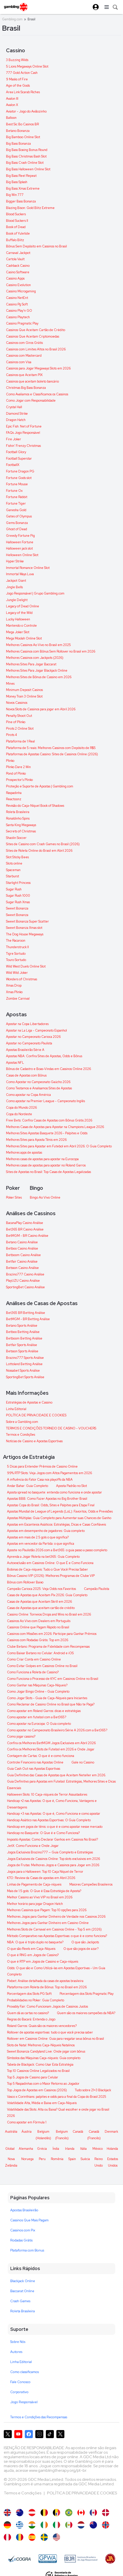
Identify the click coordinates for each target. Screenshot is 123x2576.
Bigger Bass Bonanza (21, 201)
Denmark (111, 2131)
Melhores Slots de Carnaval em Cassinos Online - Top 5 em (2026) (54, 1929)
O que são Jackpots (85, 1942)
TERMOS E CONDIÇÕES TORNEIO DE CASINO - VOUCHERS (51, 1428)
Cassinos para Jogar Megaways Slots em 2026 (38, 368)
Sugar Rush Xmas (18, 902)
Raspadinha (14, 793)
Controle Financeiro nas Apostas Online (35, 1762)
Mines (10, 683)
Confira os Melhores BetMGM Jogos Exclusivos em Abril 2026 (51, 1743)
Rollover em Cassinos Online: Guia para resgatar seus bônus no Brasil (55, 2038)
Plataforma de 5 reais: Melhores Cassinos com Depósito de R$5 (51, 748)
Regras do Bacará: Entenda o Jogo (31, 2019)
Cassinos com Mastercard (24, 355)
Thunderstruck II (17, 947)
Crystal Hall (14, 407)
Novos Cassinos (16, 703)
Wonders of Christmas (21, 979)
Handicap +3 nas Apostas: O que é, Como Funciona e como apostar (53, 1813)
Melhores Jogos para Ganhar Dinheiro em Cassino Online (48, 1923)
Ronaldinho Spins (18, 818)
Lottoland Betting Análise (24, 1364)
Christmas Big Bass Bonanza (26, 388)
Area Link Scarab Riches (23, 92)
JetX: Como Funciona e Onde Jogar (33, 1846)
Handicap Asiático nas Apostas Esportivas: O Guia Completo (49, 1820)
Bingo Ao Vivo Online (45, 1197)
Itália (83, 2148)
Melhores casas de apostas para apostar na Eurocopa (42, 1159)
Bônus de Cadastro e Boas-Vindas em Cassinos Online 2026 (48, 1069)
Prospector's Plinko (19, 780)
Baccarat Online (22, 2291)
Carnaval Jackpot (18, 253)
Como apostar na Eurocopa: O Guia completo (39, 1724)
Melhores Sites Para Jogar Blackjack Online (36, 670)
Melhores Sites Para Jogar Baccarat (31, 664)
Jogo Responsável (24, 2402)
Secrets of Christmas (21, 831)
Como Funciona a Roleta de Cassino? (33, 1672)
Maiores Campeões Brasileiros (90, 1884)
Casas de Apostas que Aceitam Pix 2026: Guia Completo (47, 1595)
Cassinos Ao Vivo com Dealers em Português (38, 1621)
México (97, 2148)
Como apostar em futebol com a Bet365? (36, 1717)
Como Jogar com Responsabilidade (31, 400)
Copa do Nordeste (19, 1114)
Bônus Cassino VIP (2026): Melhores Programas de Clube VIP (51, 1576)
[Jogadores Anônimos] (110, 2559)
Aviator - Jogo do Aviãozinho (26, 111)
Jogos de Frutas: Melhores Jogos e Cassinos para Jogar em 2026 (53, 1865)
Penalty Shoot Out (19, 716)
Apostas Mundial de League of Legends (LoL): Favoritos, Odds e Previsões (60, 1511)
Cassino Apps (15, 278)
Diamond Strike (17, 413)
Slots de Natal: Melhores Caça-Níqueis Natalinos (41, 2045)
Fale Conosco (20, 2382)
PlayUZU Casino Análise (23, 1280)
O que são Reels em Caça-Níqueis (31, 1949)
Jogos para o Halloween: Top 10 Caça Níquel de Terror (45, 1871)
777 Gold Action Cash (22, 73)
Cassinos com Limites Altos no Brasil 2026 (36, 349)
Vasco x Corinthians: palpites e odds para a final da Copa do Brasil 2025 (56, 2097)
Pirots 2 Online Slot (20, 728)
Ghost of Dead (16, 529)
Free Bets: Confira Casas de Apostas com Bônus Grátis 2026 (49, 1120)
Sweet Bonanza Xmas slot (24, 928)
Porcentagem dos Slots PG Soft (29, 1994)
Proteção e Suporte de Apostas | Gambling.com (39, 786)
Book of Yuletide (18, 233)
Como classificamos (24, 2372)
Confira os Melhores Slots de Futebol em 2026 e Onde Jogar (50, 1749)
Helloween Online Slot (22, 555)
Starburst (12, 876)
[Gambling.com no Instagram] (39, 2434)
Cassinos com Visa (18, 362)
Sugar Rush (14, 889)
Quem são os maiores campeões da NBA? (86, 2013)
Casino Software (17, 272)
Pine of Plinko (15, 722)
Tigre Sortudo (16, 953)
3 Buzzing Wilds (17, 60)
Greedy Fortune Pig (20, 535)
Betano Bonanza (18, 131)
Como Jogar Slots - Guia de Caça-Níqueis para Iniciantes (47, 1698)
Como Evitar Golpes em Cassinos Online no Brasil (42, 1666)
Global (10, 2148)
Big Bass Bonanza (18, 143)
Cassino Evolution (18, 285)
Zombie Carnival (18, 998)
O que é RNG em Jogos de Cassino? (33, 1955)
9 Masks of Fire (17, 79)
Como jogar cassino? (21, 1736)
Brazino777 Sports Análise (25, 1358)
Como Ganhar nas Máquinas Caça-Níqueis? (37, 1685)
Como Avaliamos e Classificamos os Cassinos (37, 394)
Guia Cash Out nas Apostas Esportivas (33, 1768)
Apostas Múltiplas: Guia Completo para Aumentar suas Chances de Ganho (59, 1518)
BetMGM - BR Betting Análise (28, 1319)
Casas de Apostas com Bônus (26, 1075)
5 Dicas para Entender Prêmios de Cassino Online (42, 1466)
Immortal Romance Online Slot (28, 568)
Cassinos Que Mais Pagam (29, 2220)
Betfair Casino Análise (22, 1261)
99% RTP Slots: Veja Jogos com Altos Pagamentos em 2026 (49, 1473)
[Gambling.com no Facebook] (29, 2434)
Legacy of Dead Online (22, 606)
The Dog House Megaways (24, 934)
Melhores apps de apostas (24, 1152)
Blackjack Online (22, 2281)
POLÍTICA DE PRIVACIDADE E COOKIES (36, 1415)
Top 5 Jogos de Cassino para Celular (32, 2077)
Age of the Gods (18, 85)
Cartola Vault (15, 259)
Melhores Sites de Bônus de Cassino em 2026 (38, 677)
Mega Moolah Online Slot (24, 638)
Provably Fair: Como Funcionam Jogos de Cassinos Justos (47, 2006)
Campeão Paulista (96, 1589)
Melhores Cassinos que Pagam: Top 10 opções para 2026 (46, 1910)
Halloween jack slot (19, 548)
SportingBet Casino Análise (25, 1287)
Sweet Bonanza (17, 908)
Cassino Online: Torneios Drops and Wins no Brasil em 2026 (49, 1614)
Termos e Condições (20, 1434)
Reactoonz (13, 799)
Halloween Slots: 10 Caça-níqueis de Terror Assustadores (47, 1794)
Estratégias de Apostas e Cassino (29, 1402)
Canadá (78, 2131)
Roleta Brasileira (17, 812)
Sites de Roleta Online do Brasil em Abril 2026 (39, 850)
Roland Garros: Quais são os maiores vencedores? (42, 2026)
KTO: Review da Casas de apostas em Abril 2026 (41, 1878)
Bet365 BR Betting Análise (25, 1313)
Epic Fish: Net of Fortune (24, 426)
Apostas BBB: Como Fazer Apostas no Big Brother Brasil (47, 1498)
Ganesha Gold (16, 510)
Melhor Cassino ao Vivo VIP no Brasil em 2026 (39, 1897)
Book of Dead (16, 227)
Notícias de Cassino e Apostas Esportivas (34, 1441)
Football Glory (16, 452)
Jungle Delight (17, 600)
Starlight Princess (18, 883)
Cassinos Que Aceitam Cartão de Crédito (35, 330)
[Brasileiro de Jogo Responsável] (81, 2558)
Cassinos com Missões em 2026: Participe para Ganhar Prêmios (51, 1634)
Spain (72, 2159)
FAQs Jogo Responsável (23, 433)
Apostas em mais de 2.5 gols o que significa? (38, 1537)
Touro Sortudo (16, 960)
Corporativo (19, 2392)
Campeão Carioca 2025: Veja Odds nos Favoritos (41, 1589)
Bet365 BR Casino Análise (25, 1229)
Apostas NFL (15, 1062)
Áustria (27, 2131)
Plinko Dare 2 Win (18, 767)
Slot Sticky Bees (17, 857)
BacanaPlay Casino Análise (24, 1223)
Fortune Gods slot (19, 478)
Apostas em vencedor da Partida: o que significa (40, 1543)
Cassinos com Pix (22, 2230)
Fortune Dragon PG (20, 471)
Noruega (27, 2159)
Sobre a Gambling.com (22, 1422)
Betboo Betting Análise (23, 1332)
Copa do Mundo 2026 (21, 1107)
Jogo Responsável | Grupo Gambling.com (35, 593)
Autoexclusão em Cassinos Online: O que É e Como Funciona (50, 1563)
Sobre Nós (17, 2342)
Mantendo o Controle (21, 625)
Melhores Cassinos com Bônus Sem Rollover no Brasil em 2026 (50, 651)
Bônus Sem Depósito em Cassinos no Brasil (36, 246)
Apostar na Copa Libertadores (27, 1024)
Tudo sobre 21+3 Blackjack (93, 2090)
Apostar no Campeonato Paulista (29, 1043)
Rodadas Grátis (21, 2240)
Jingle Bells (14, 587)
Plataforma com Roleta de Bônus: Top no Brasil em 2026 (47, 1987)
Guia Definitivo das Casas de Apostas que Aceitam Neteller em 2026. (56, 1775)
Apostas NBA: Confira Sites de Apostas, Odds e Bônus (44, 1056)
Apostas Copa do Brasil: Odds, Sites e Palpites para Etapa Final (50, 1505)
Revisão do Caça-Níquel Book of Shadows (35, 805)
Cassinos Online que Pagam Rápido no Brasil (38, 1627)
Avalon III (12, 98)
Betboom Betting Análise (24, 1338)
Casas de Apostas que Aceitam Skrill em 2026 (39, 1601)
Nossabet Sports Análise (23, 1370)
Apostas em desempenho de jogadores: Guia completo (46, 1531)
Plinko (10, 761)
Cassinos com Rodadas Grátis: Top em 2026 (37, 1640)
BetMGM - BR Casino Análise (27, 1235)
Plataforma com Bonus (27, 2250)
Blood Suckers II (17, 221)
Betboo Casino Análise (22, 1248)
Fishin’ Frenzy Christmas (23, 446)
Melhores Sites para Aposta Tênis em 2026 (36, 1140)
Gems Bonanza (17, 523)
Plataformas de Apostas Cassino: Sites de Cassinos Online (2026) (52, 754)
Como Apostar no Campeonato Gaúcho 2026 (38, 1082)
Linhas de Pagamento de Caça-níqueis (34, 1884)
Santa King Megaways (21, 825)
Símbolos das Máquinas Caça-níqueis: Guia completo (43, 2058)
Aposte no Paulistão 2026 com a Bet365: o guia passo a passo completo (57, 1550)
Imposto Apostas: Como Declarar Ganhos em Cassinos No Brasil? (52, 1839)
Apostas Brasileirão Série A (25, 1050)
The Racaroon (15, 940)
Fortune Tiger (16, 503)
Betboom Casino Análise (23, 1255)
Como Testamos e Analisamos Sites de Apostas (39, 1088)
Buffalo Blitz (15, 240)
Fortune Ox (14, 491)
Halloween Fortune (19, 542)
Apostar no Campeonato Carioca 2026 (33, 1037)
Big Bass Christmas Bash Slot (26, 156)
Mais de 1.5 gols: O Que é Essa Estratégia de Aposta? (44, 1891)
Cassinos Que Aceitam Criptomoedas (32, 336)
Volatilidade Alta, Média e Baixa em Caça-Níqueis (42, 2103)
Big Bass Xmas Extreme (23, 188)
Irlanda (69, 2148)
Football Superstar (19, 458)
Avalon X (12, 105)
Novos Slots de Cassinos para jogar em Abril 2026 (40, 709)
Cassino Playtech (18, 317)
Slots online (14, 863)
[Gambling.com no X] (8, 2434)
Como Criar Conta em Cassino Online (34, 1659)
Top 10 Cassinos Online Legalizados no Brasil (38, 2071)
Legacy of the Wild (19, 613)
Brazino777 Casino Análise (25, 1274)
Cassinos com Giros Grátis (24, 343)
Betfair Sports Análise (21, 1345)
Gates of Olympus (19, 516)
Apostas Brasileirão (24, 2210)
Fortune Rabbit (16, 497)
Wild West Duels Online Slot (26, 966)
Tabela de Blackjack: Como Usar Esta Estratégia (40, 2064)
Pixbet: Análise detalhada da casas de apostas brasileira (45, 1981)
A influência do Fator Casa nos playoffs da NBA (40, 1479)
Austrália (11, 2131)
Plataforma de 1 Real (20, 741)
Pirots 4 (11, 735)
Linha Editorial (16, 1409)
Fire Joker (13, 439)
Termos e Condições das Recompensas (38, 2417)
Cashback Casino (18, 265)
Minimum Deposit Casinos (24, 690)
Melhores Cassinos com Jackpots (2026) (34, 658)
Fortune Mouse (17, 484)
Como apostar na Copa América (28, 1095)
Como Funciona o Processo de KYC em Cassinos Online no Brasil (52, 1679)
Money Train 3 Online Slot (24, 696)
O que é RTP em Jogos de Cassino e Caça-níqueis (42, 1961)
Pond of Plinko (16, 773)
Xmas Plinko (14, 992)
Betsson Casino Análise (22, 1268)
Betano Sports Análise (21, 1325)
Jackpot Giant (16, 580)
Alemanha (26, 2148)
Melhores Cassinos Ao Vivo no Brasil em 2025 (38, 645)
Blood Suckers (16, 214)
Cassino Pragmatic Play (22, 323)
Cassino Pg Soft (17, 304)
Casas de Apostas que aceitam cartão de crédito (41, 1608)
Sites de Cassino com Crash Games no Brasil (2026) (43, 844)
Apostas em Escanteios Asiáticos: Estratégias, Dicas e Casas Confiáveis (56, 1524)
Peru (42, 2159)
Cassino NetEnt (17, 298)
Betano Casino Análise (22, 1242)
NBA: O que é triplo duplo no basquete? (35, 1942)
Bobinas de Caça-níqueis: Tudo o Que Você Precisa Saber (47, 1569)
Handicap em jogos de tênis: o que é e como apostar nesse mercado (54, 1826)
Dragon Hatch (16, 420)
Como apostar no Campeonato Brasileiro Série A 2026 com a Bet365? (57, 1730)
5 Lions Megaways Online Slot (27, 66)
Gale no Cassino (82, 1762)
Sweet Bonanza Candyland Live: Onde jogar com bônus (46, 2051)
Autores (16, 2352)
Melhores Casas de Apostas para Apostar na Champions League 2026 (55, 1127)
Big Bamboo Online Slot (23, 137)
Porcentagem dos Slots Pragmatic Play (86, 1994)
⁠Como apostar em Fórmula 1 (26, 2122)
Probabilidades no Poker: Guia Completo (35, 2000)
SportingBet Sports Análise (25, 1377)
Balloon (11, 118)
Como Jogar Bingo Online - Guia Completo (38, 1691)
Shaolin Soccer (16, 838)
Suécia (85, 2159)
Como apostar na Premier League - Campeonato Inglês (45, 1101)
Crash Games (20, 2301)
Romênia (57, 2159)
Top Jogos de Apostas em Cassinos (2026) (37, 2090)
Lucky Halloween (18, 619)
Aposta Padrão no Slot (71, 1486)
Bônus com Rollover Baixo (25, 1582)
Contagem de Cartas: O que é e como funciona (40, 1756)
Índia (56, 2148)
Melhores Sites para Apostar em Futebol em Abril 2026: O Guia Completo (59, 1146)
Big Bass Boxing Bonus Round (26, 150)
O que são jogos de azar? (80, 1949)
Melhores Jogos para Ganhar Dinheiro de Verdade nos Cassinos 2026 (56, 1916)
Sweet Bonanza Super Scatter (27, 921)
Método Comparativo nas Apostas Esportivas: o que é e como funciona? (57, 1936)
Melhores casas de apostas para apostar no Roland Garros (46, 1165)
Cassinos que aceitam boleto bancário (32, 381)
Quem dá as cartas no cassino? (28, 2013)
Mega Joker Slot (17, 632)
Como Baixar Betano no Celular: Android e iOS (40, 1653)
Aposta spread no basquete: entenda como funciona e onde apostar (54, 1492)
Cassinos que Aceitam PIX (24, 375)
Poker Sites (14, 1197)
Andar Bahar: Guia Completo (27, 1486)
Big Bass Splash (16, 182)
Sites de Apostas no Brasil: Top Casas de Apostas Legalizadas (48, 1172)
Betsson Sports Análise (22, 1351)
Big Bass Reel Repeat (21, 176)
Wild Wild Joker (17, 973)
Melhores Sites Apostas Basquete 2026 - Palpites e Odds (46, 1133)
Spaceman (13, 870)
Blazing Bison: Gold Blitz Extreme (30, 208)
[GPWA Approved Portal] (47, 2558)
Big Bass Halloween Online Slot (28, 169)
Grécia (42, 2148)
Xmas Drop (14, 985)
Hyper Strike (15, 561)
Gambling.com (12, 19)
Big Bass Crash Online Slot (25, 162)
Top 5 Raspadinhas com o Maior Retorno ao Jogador (43, 2083)
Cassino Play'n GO (19, 310)
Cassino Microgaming (21, 291)
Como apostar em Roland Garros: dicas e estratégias (44, 1711)
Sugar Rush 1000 (18, 895)
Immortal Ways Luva (20, 574)
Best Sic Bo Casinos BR (22, 124)
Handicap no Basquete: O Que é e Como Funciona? (43, 1833)
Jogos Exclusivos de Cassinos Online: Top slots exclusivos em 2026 (53, 1859)
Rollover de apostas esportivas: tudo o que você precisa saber (50, 2032)
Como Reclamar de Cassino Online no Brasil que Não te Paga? (50, 1704)
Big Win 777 (15, 195)
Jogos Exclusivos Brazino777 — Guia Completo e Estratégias (50, 1852)
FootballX (12, 465)
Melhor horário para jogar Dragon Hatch (35, 1904)
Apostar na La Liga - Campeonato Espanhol (36, 1030)
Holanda (112, 2148)
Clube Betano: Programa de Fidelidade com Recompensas (48, 1646)
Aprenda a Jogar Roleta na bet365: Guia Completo (43, 1556)
